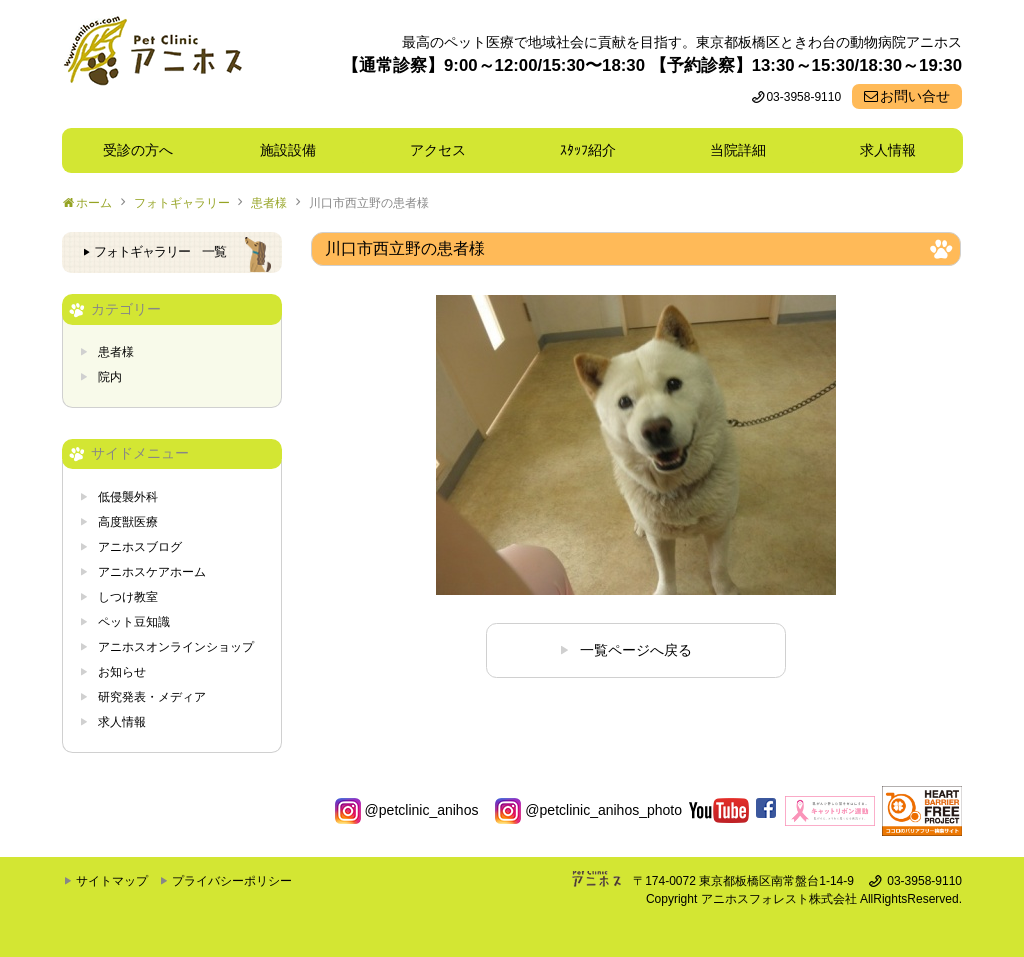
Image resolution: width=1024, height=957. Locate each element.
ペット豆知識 (134, 622)
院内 (110, 377)
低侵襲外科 (128, 497)
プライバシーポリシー (232, 881)
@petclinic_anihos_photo (588, 810)
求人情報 (888, 150)
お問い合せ (915, 96)
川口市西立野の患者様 (369, 203)
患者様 (269, 203)
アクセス (438, 150)
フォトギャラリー (182, 203)
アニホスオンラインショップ (176, 647)
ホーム (94, 203)
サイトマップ (112, 881)
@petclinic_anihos (407, 810)
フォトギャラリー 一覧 (160, 252)
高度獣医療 (128, 522)
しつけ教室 (128, 597)
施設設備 (295, 150)
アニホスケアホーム (152, 572)
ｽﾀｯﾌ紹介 (595, 150)
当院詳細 (738, 150)
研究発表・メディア (152, 697)
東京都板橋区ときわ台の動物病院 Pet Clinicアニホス (152, 64)
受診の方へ (138, 150)
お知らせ (122, 672)
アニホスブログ (140, 547)
